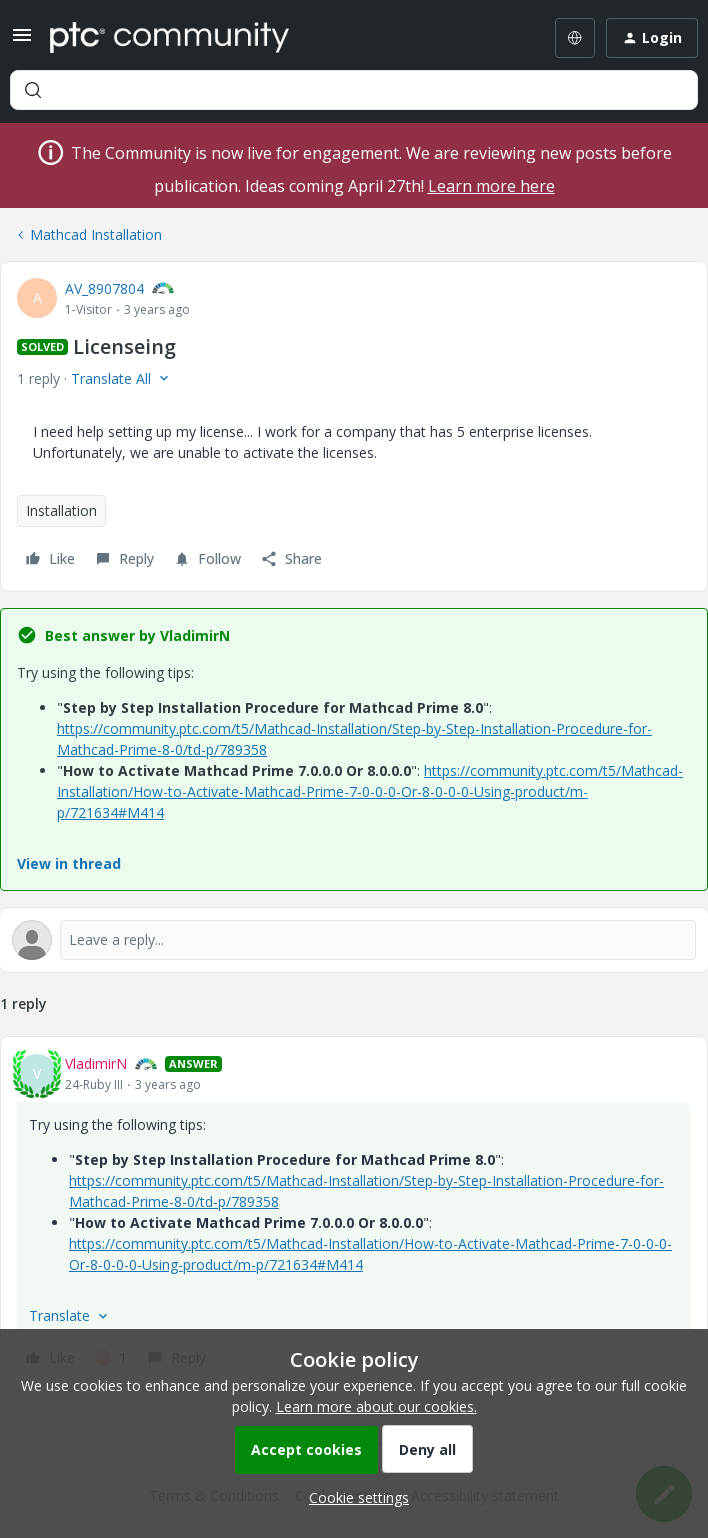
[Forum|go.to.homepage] (169, 38)
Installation (61, 510)
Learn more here (491, 186)
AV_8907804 (104, 288)
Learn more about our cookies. (376, 1406)
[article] (354, 1213)
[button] (22, 41)
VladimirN (96, 1063)
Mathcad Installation (96, 234)
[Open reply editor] (354, 940)
